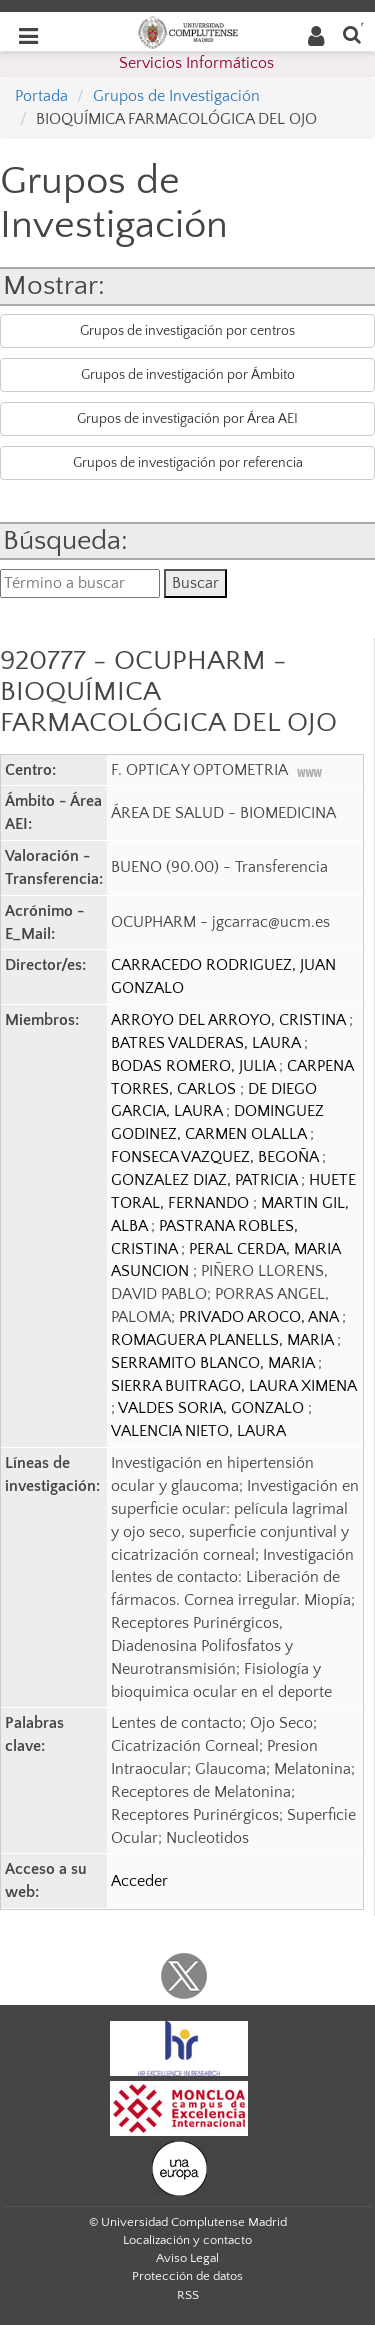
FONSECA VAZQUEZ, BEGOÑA (216, 1157)
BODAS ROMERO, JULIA (195, 1066)
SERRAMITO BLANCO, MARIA (214, 1363)
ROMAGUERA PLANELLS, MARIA (224, 1340)
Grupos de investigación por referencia (188, 463)
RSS (188, 2295)
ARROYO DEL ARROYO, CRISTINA (230, 1020)
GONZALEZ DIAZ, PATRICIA (206, 1180)
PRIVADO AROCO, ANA (260, 1317)
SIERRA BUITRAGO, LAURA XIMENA (233, 1386)
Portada (41, 96)
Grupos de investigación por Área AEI (187, 419)
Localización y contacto (187, 2240)
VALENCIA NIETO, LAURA (198, 1431)
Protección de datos (187, 2276)
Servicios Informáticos (196, 63)
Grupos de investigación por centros (187, 331)
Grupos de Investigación (176, 96)
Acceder (139, 1881)
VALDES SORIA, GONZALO (213, 1408)
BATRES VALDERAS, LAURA (207, 1043)
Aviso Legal (187, 2258)
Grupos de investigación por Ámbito (188, 375)
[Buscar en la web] (352, 33)
